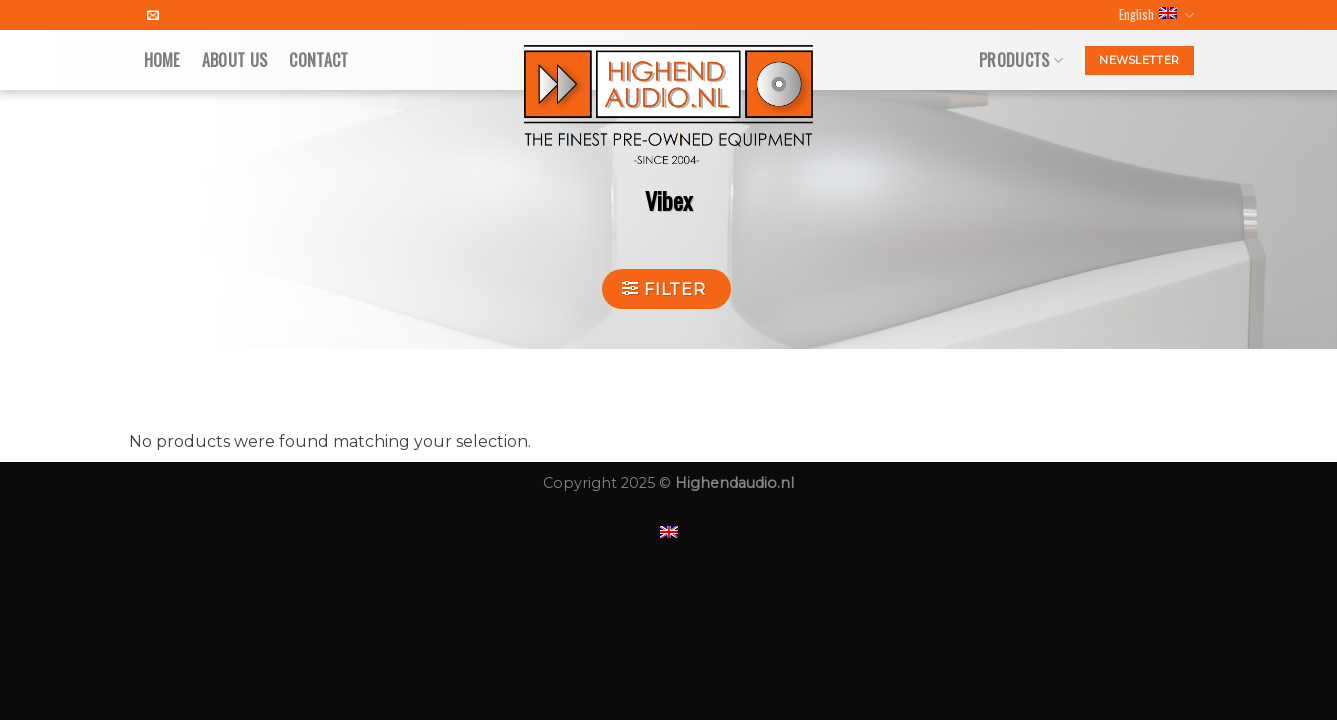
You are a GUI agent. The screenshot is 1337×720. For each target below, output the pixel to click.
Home (162, 60)
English (1156, 15)
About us (235, 60)
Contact (318, 60)
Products (1021, 60)
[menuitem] (669, 531)
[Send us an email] (153, 16)
